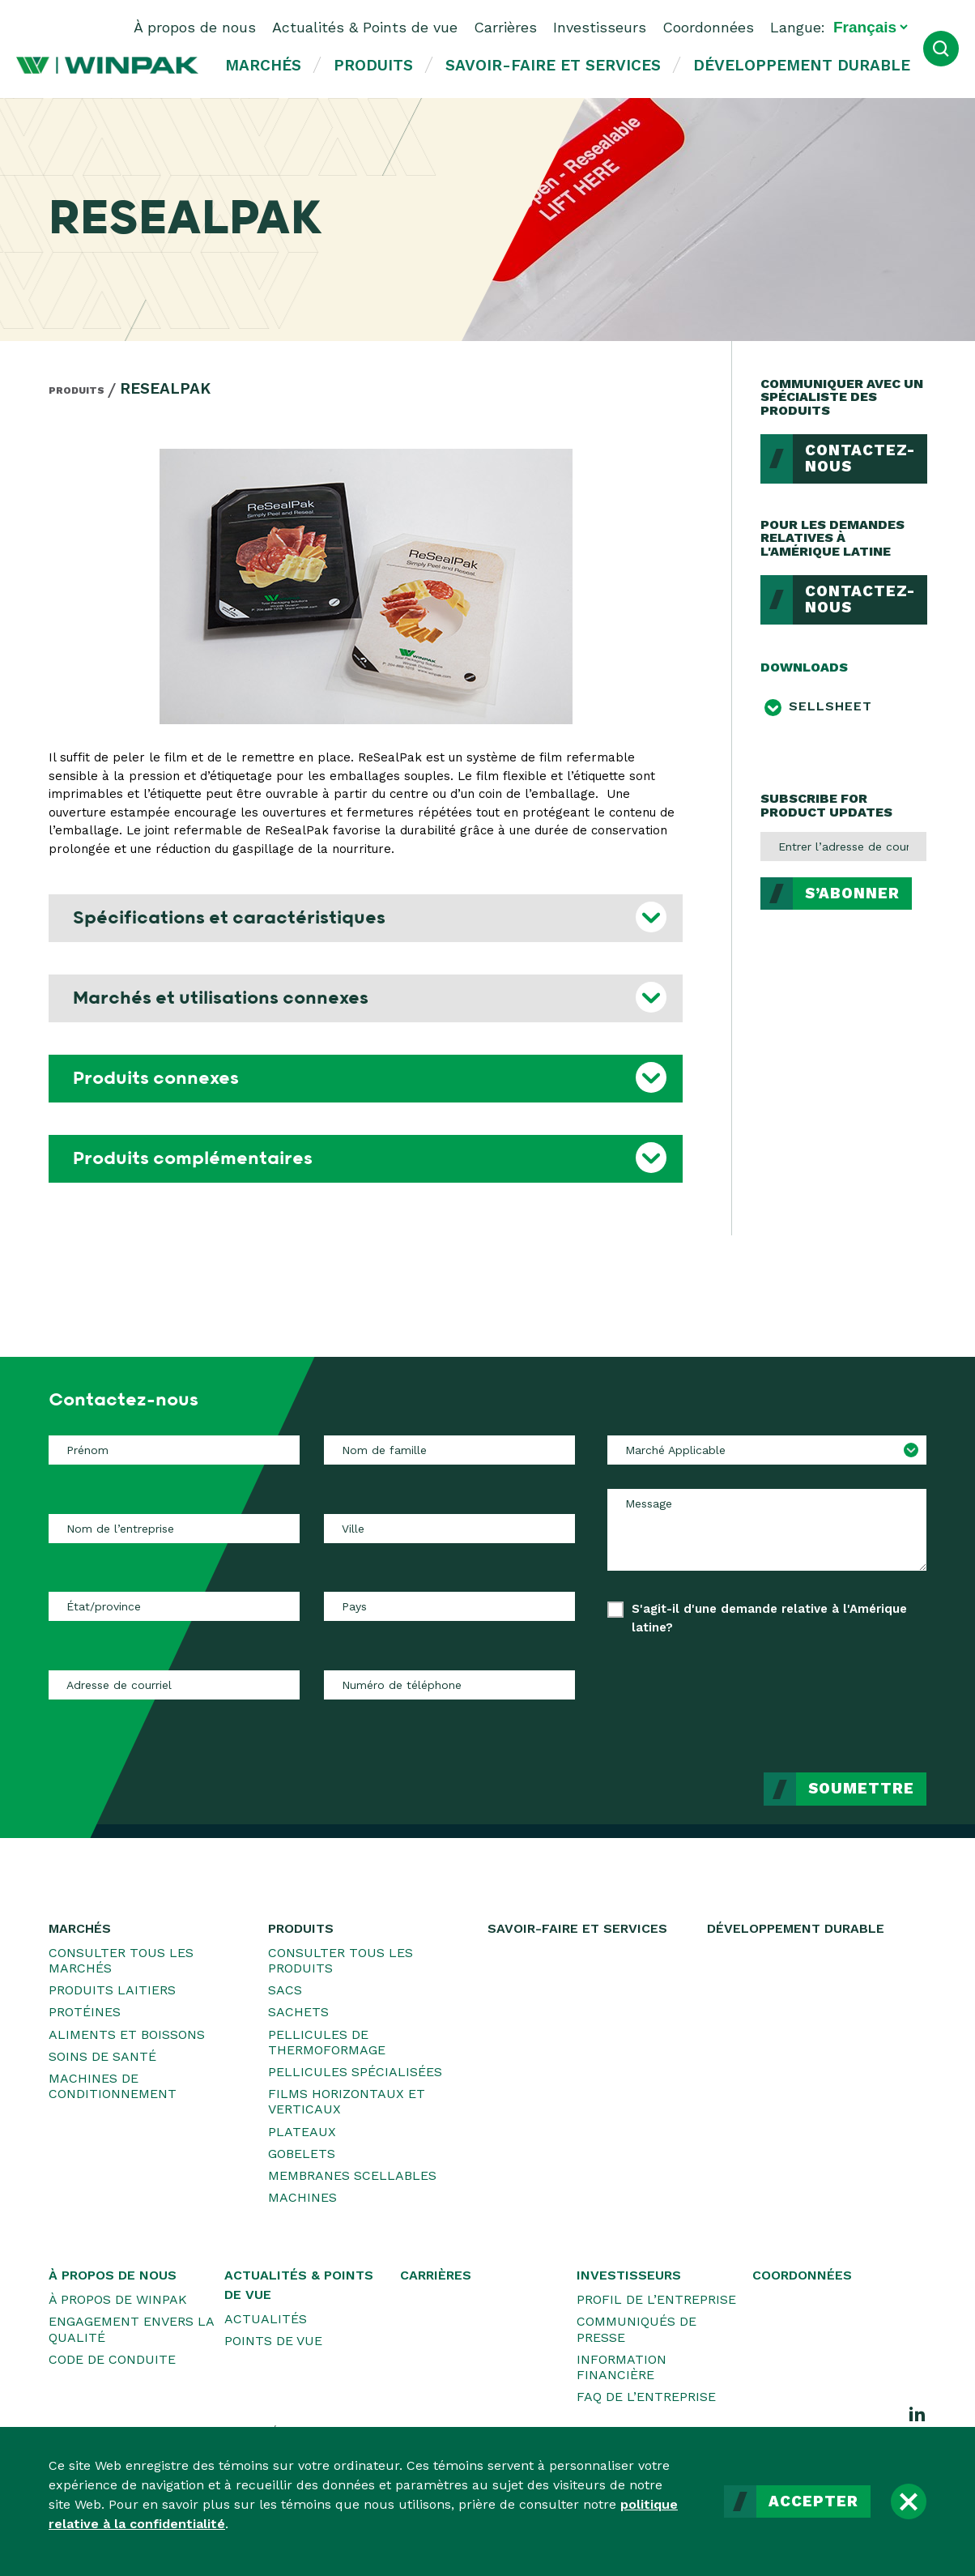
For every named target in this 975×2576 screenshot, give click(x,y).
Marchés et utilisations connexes (220, 998)
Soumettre (861, 1789)
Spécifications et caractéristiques (229, 917)
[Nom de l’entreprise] (174, 1528)
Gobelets (301, 2153)
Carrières (505, 27)
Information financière (621, 2367)
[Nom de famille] (449, 1450)
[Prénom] (174, 1450)
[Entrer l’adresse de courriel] (843, 846)
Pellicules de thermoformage (326, 2042)
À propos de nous (195, 27)
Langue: (797, 27)
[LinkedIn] (917, 2413)
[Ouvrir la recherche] (941, 48)
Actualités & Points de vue (365, 27)
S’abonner (852, 893)
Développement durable (801, 65)
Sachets (298, 2011)
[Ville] (449, 1528)
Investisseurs (599, 27)
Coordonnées (708, 27)
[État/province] (174, 1606)
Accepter (813, 2501)
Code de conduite (112, 2359)
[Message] (766, 1529)
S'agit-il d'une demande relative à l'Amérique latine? (769, 1618)
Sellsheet (830, 706)
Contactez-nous (860, 458)
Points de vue (273, 2340)
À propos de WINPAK (118, 2299)
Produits (373, 65)
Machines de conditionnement (113, 2086)
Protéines (85, 2011)
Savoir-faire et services (553, 65)
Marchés (263, 65)
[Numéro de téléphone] (449, 1685)
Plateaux (302, 2131)
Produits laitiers (112, 1990)
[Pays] (449, 1606)
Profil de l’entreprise (656, 2299)
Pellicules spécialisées (355, 2071)
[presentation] (803, 1692)
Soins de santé (102, 2056)
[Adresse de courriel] (174, 1685)
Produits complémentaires (193, 1158)
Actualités (265, 2319)
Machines (302, 2197)
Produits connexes (156, 1078)
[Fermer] (908, 2501)
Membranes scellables (352, 2175)
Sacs (285, 1990)
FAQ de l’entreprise (646, 2396)
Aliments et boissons (127, 2034)
